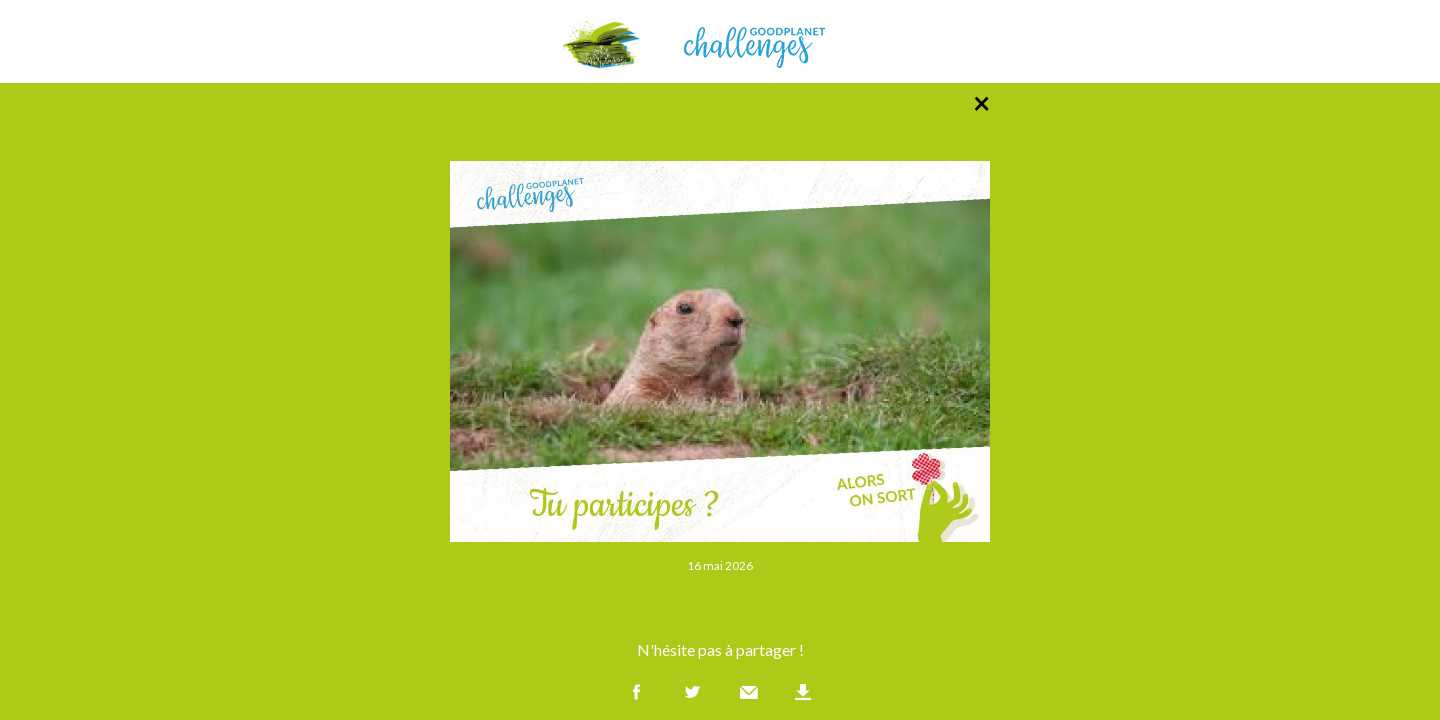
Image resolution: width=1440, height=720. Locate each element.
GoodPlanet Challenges (720, 41)
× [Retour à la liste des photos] (981, 102)
